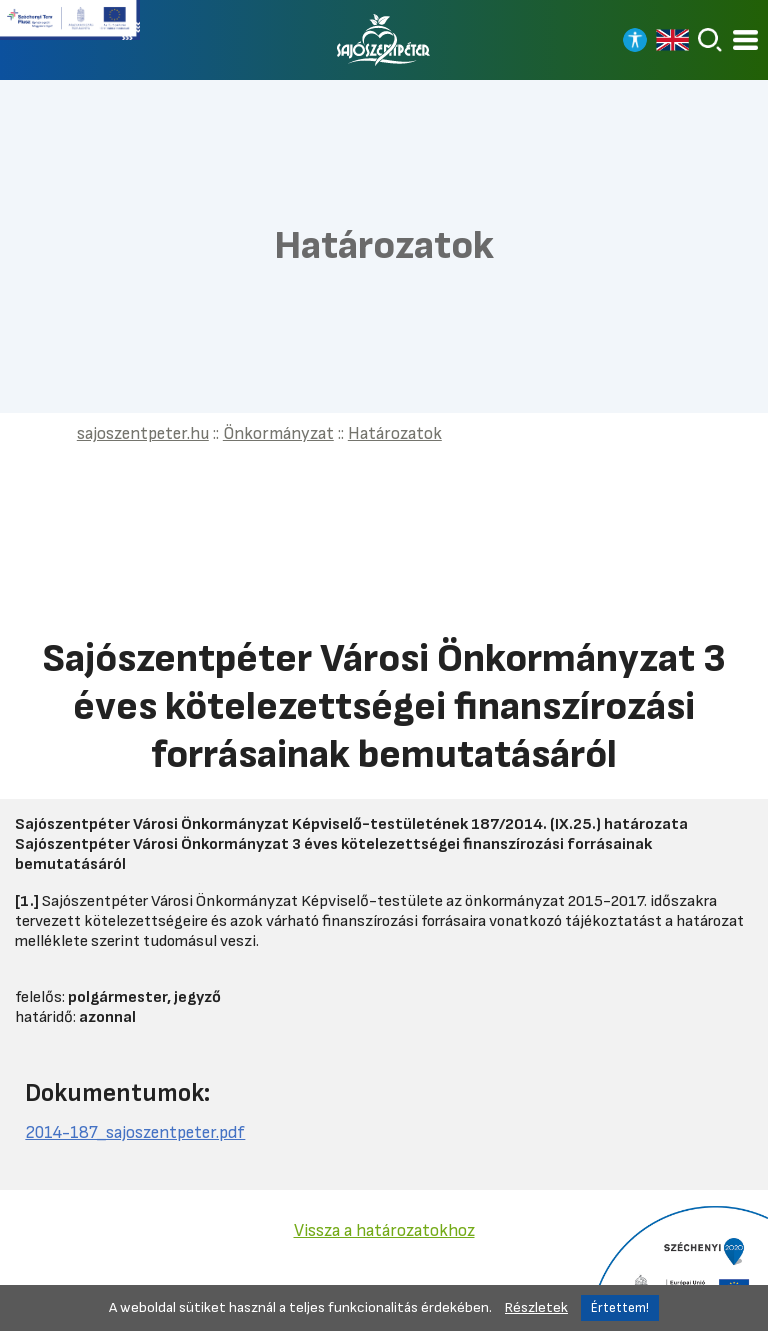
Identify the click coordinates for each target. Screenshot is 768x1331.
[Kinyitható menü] (745, 40)
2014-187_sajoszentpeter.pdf (135, 1132)
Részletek (536, 1307)
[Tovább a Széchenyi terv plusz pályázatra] (70, 28)
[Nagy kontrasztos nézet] (635, 40)
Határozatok (395, 433)
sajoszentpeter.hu (143, 433)
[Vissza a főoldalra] (384, 40)
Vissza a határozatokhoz (384, 1230)
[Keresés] (710, 40)
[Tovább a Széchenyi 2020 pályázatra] (677, 1267)
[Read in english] (672, 40)
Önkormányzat (278, 433)
